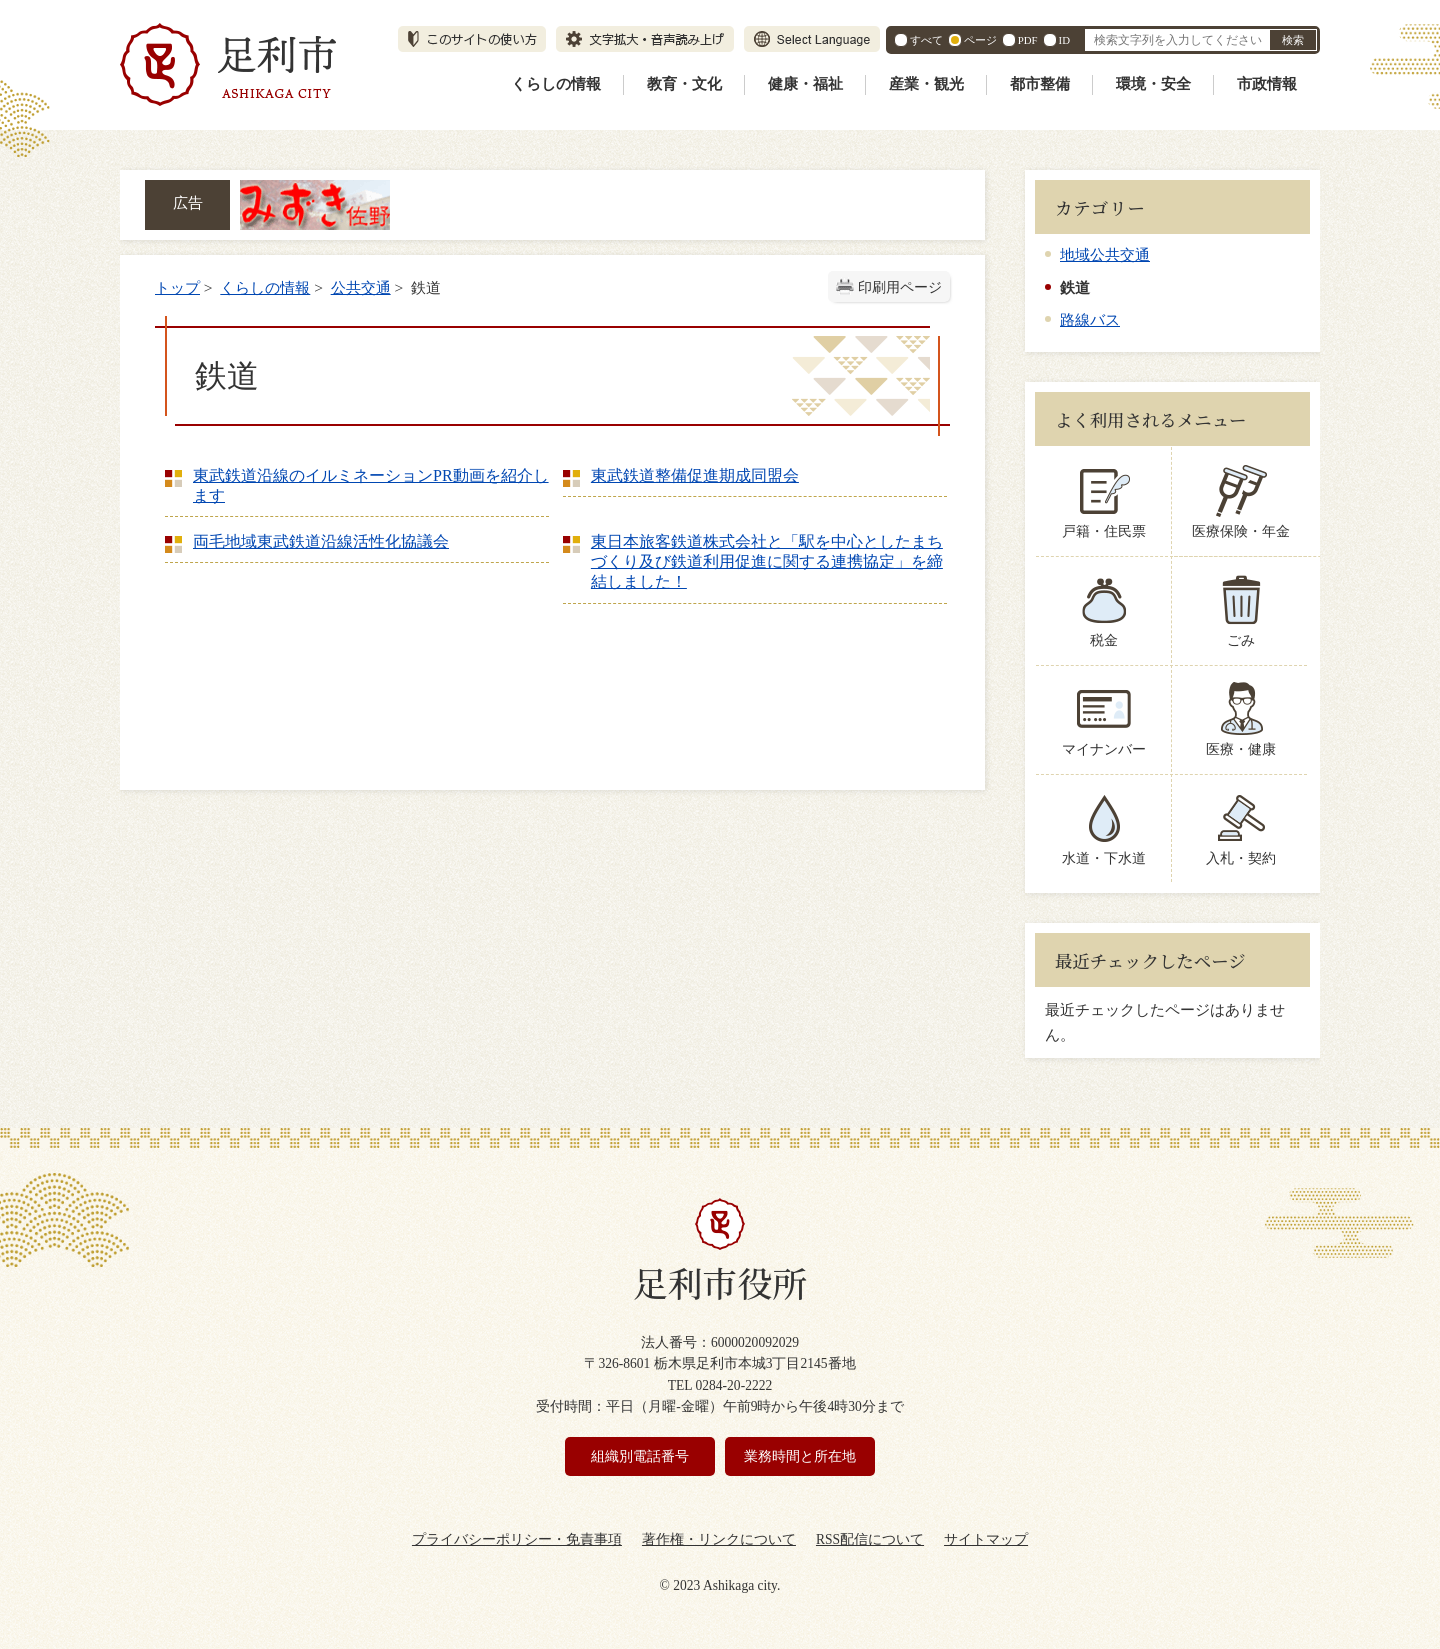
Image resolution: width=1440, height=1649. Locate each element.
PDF (1028, 40)
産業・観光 (926, 84)
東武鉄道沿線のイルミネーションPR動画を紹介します (371, 485)
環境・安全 (1153, 84)
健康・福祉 (805, 84)
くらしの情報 (556, 84)
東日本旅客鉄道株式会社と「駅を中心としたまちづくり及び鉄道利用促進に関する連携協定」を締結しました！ (767, 561)
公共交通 (361, 287)
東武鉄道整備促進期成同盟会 (695, 475)
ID (1064, 40)
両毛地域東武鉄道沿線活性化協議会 (321, 541)
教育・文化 (684, 84)
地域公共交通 (1105, 254)
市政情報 (1267, 84)
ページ (980, 40)
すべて (926, 40)
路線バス (1090, 319)
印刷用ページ (900, 287)
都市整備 (1040, 84)
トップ (177, 287)
